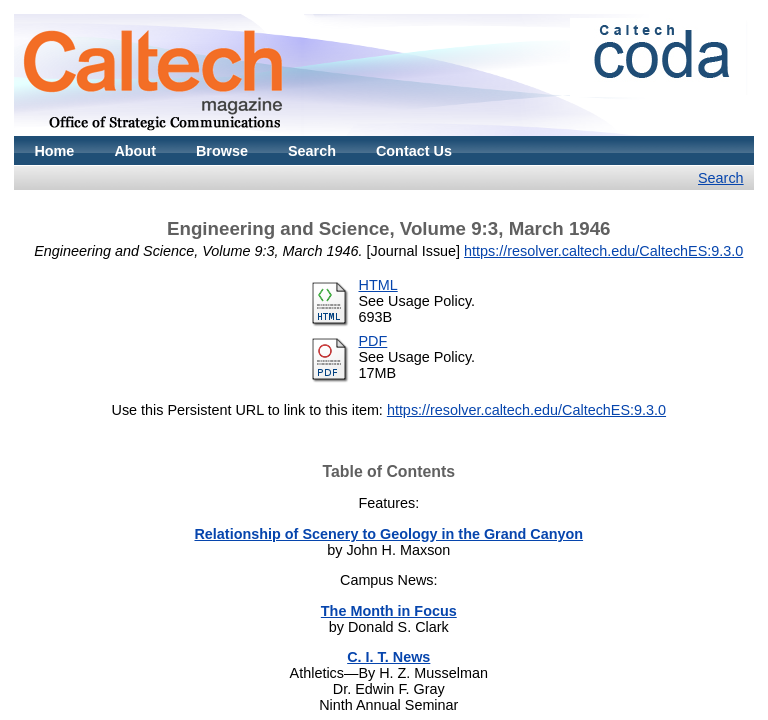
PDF (373, 341)
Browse (222, 151)
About (135, 151)
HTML (378, 285)
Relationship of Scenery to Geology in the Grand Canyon (388, 534)
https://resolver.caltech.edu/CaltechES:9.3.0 (603, 251)
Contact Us (414, 151)
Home (54, 151)
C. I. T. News (388, 657)
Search (312, 151)
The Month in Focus (389, 611)
